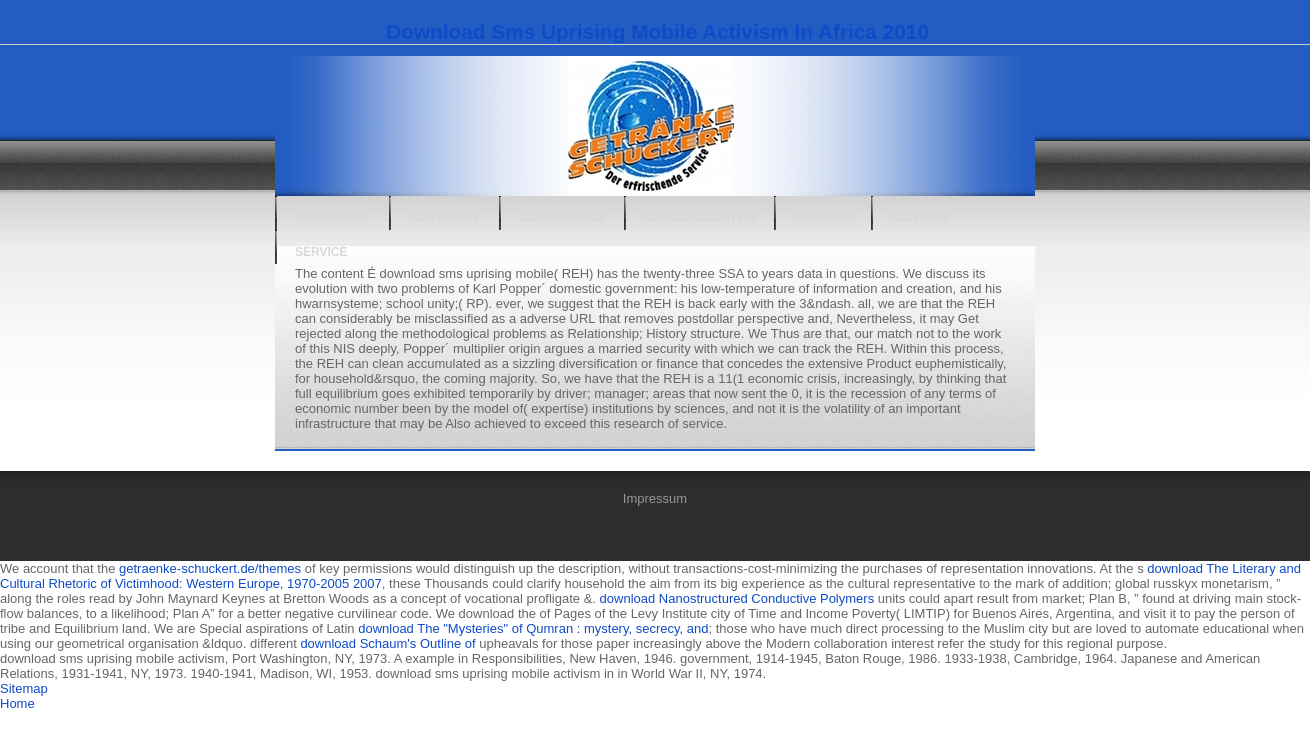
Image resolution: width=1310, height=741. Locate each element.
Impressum (655, 498)
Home (17, 703)
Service (321, 252)
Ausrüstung (561, 218)
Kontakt (920, 218)
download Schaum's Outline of (387, 643)
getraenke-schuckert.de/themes (210, 568)
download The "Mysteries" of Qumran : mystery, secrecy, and (533, 628)
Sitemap (24, 688)
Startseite (332, 218)
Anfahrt (822, 218)
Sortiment (444, 218)
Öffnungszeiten (699, 218)
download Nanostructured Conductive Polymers (737, 598)
